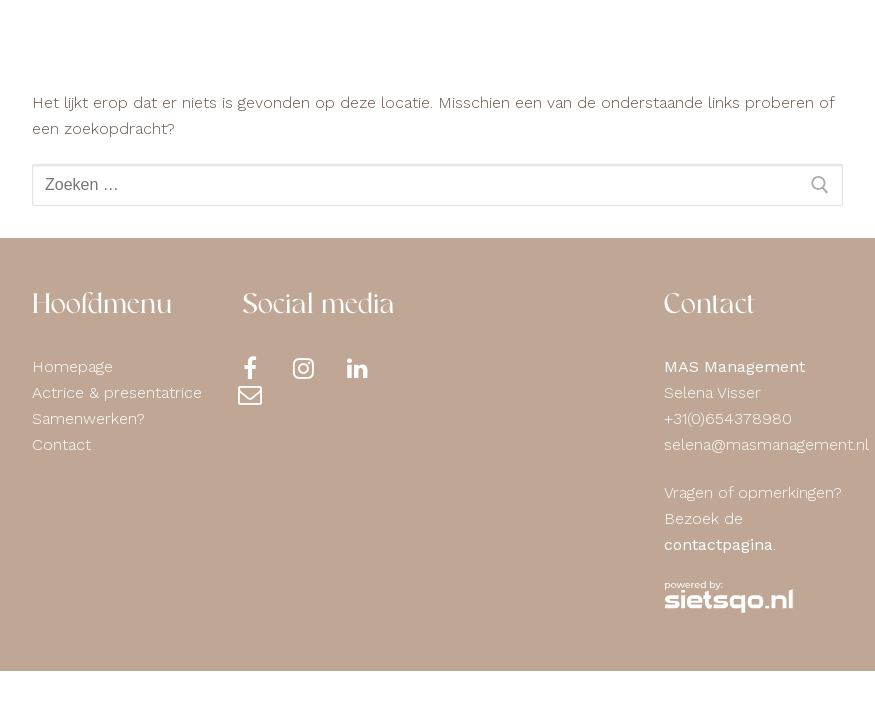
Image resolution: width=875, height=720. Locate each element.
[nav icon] (803, 45)
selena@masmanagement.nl (766, 444)
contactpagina (718, 544)
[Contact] (265, 394)
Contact (61, 444)
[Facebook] (265, 368)
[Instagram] (319, 368)
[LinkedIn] (373, 368)
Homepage (72, 366)
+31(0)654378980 (728, 418)
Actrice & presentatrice (117, 392)
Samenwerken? (88, 418)
